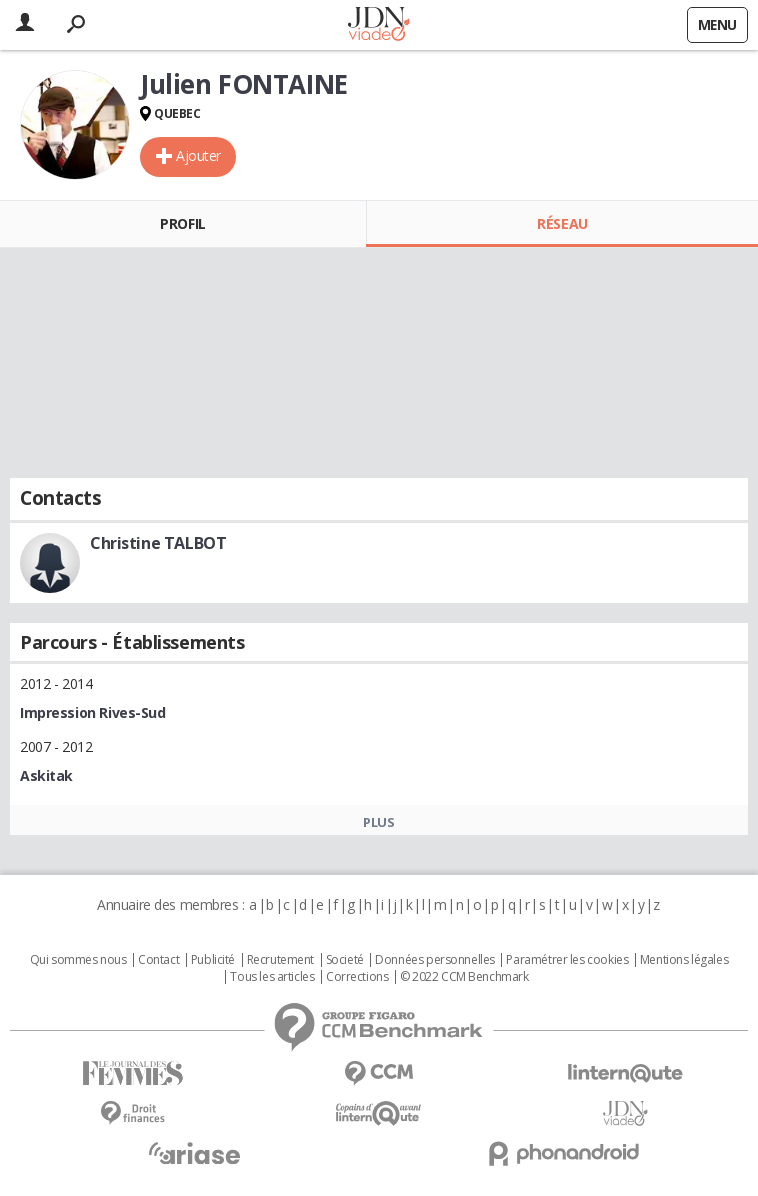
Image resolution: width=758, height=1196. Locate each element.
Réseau (562, 223)
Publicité (213, 960)
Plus (378, 822)
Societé (345, 960)
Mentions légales (684, 960)
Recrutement (280, 960)
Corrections (357, 977)
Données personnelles (435, 960)
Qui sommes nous (78, 960)
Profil (182, 223)
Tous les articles (272, 977)
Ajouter (198, 155)
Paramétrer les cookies (567, 960)
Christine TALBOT (158, 543)
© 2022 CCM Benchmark (464, 977)
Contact (158, 960)
